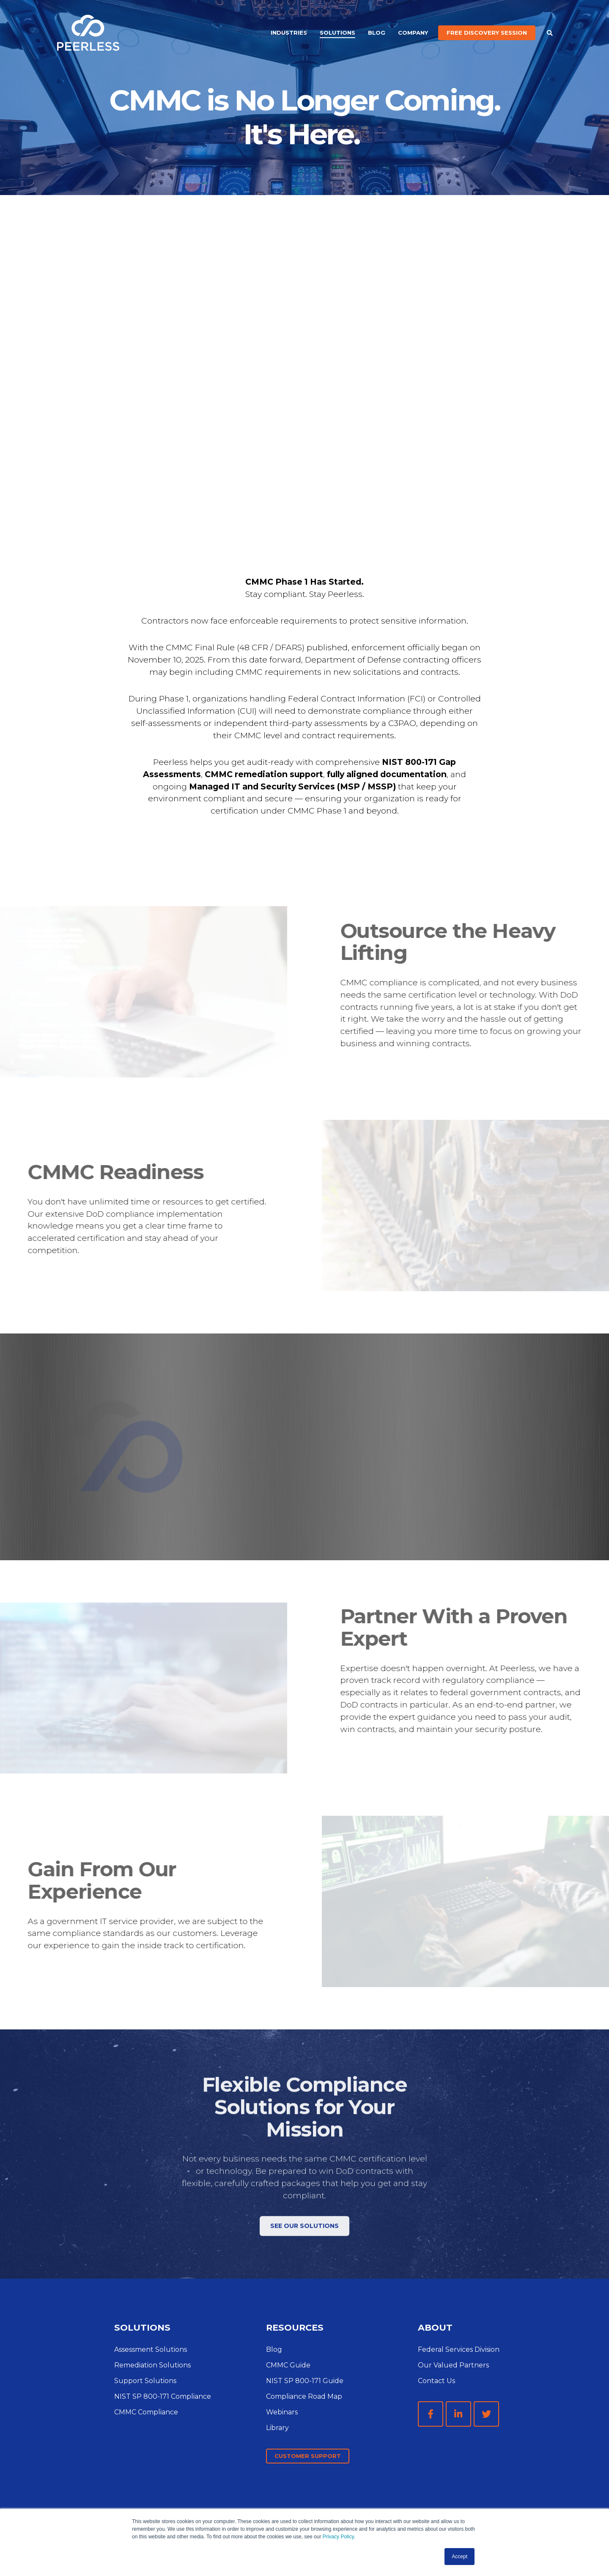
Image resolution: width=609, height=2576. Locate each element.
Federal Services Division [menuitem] (458, 2349)
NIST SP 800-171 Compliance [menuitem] (162, 2396)
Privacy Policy (338, 2537)
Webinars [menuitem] (282, 2412)
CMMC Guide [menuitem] (288, 2365)
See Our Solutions (304, 2245)
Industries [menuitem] (289, 32)
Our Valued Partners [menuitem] (453, 2365)
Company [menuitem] (413, 32)
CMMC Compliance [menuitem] (146, 2412)
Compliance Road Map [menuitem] (304, 2396)
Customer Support (307, 2455)
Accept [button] (459, 2557)
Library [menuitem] (277, 2428)
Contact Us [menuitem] (436, 2381)
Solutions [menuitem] (337, 32)
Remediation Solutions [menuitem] (152, 2365)
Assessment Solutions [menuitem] (150, 2349)
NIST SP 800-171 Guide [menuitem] (304, 2381)
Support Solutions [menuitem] (145, 2381)
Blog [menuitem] (376, 32)
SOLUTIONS (142, 2327)
